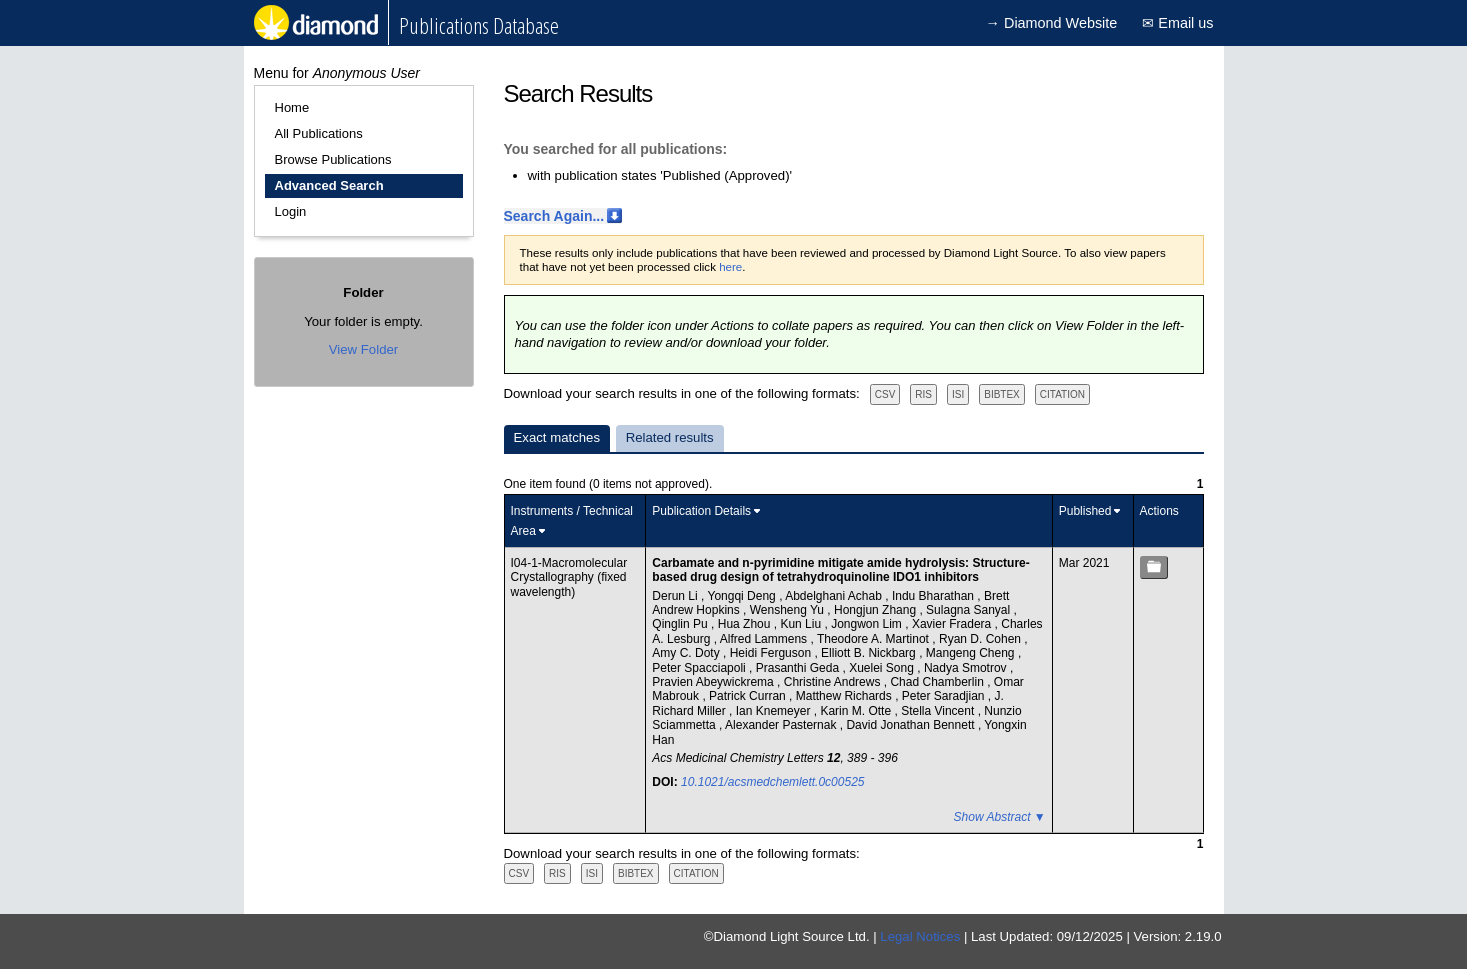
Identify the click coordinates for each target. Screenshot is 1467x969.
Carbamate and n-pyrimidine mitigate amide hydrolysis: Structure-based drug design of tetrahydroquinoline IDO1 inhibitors (840, 570)
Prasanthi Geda (799, 668)
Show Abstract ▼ (1000, 817)
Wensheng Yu (789, 610)
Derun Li (676, 596)
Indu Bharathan (934, 596)
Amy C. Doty (687, 653)
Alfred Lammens (765, 639)
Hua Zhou (746, 624)
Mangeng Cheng (972, 653)
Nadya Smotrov (967, 668)
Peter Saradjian (945, 696)
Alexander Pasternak (782, 725)
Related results (670, 437)
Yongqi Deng (744, 596)
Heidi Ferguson (772, 653)
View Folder (363, 349)
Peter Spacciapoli (700, 668)
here (730, 267)
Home (292, 107)
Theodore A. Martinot (874, 639)
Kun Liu (802, 624)
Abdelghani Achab (835, 596)
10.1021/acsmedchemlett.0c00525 (772, 782)
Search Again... (554, 216)
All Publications (319, 133)
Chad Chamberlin (938, 682)
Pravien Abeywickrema (714, 682)
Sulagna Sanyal (969, 610)
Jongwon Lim (868, 624)
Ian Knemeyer (775, 711)
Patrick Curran (749, 696)
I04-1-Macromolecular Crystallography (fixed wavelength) (569, 577)
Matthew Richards (845, 696)
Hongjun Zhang (876, 610)
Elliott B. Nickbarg (870, 653)
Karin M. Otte (857, 711)
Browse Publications (333, 159)
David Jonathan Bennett (911, 725)
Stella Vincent (939, 711)
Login (291, 211)
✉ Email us (1177, 23)
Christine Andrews (834, 682)
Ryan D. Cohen (981, 639)
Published (1085, 511)
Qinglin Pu (681, 624)
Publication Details (701, 511)
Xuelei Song (883, 668)
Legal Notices (920, 936)
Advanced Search (329, 185)
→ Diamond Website (1052, 23)
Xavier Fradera (953, 624)
